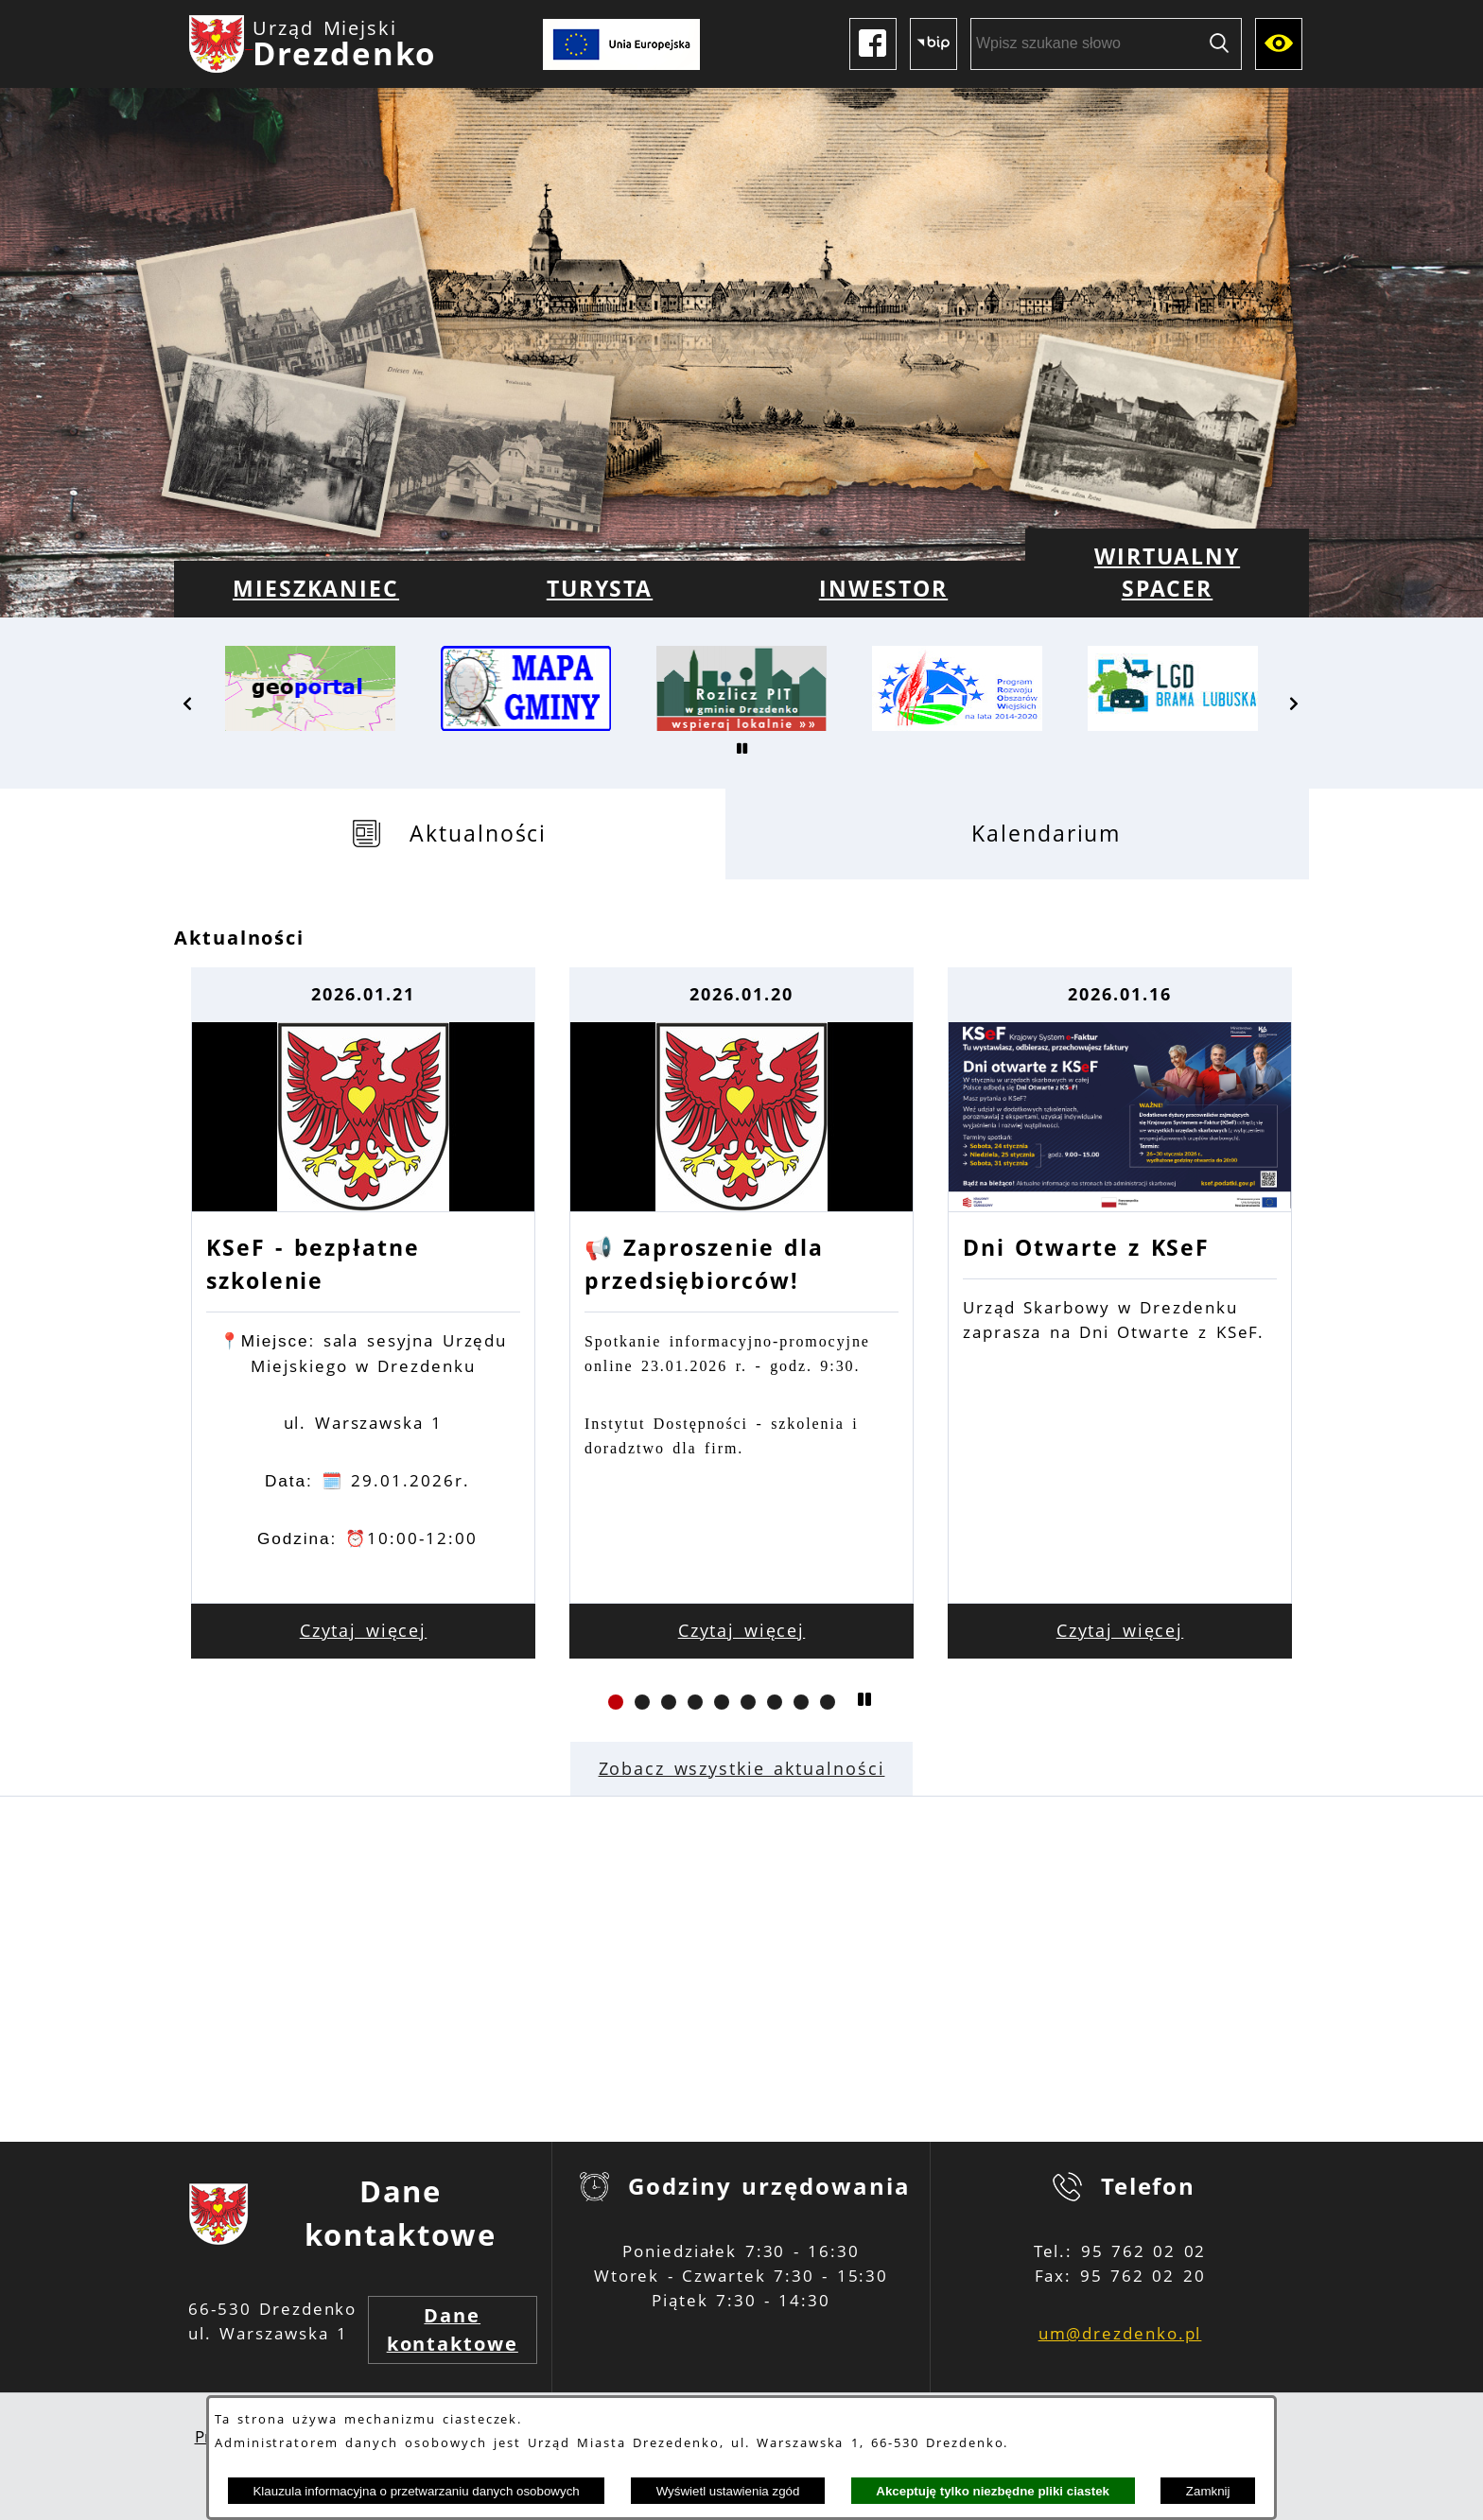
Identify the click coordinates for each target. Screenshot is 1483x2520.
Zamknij (1208, 2491)
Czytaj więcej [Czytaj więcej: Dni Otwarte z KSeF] (1120, 1630)
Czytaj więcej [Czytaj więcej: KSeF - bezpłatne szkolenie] (363, 1630)
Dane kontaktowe (452, 2329)
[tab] (449, 833)
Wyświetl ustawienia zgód (728, 2491)
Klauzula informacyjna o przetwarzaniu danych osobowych (416, 2491)
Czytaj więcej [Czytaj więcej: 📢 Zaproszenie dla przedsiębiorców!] (742, 1630)
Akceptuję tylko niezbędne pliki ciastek (992, 2491)
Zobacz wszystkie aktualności (742, 1768)
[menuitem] (316, 589)
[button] (188, 703)
